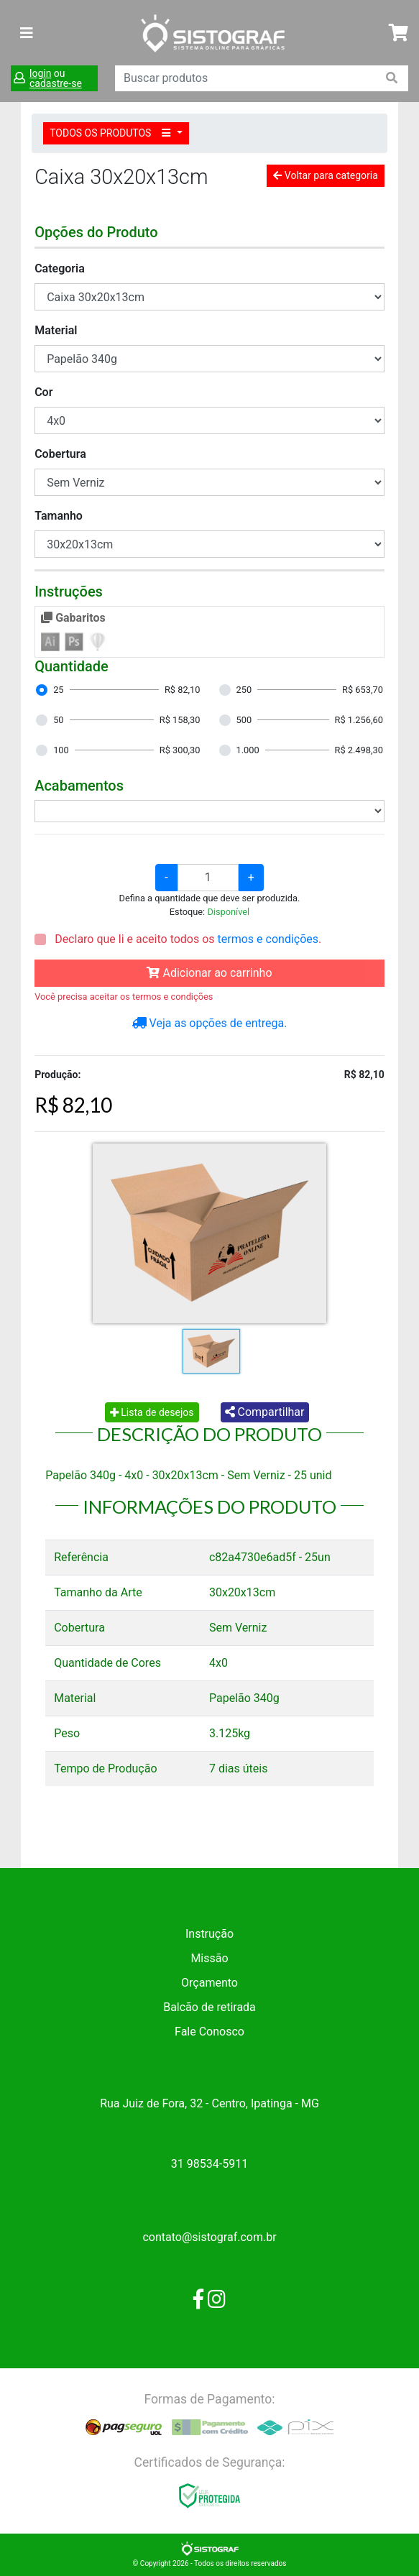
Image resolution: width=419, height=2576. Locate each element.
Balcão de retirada (209, 2007)
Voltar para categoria (325, 175)
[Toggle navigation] (26, 33)
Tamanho (58, 516)
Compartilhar (265, 1412)
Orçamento (209, 1983)
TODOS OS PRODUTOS (112, 133)
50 (58, 719)
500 (244, 719)
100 (61, 750)
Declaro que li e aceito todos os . (186, 939)
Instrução (209, 1934)
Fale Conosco (209, 2031)
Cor (43, 392)
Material (55, 330)
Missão (209, 1958)
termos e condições (268, 939)
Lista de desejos (152, 1412)
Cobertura (60, 454)
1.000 (247, 750)
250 (244, 689)
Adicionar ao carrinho (209, 973)
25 (58, 689)
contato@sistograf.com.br (209, 2237)
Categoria (59, 268)
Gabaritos (73, 618)
